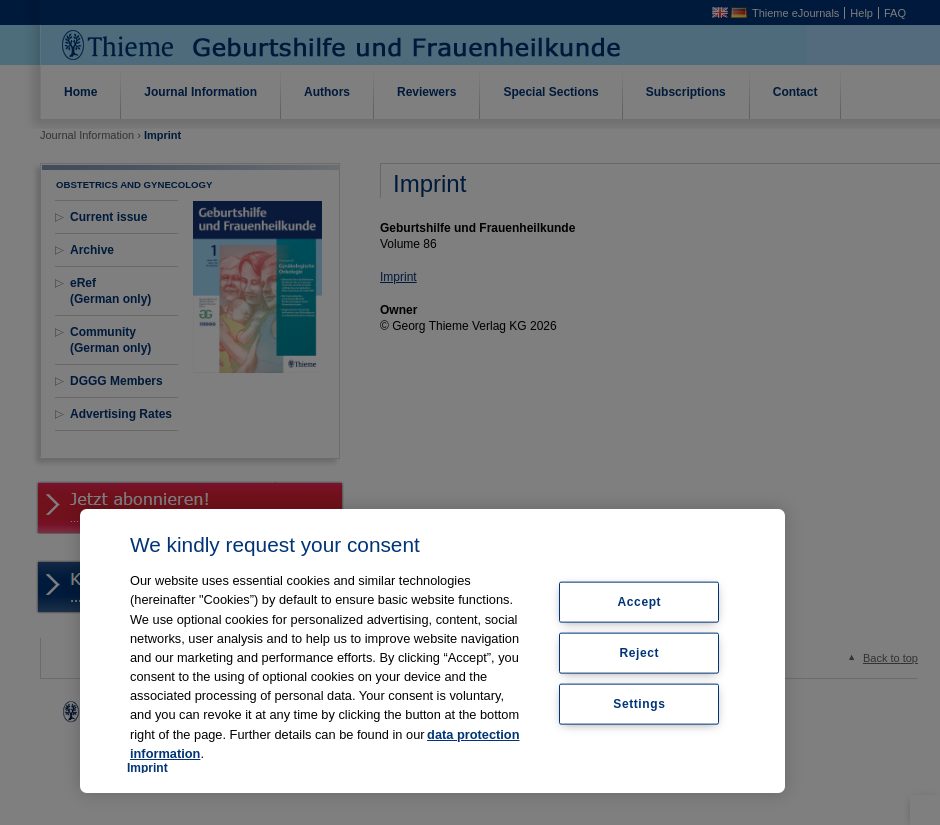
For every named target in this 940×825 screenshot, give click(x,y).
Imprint (147, 768)
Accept (640, 602)
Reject (640, 653)
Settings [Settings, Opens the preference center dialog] (639, 703)
